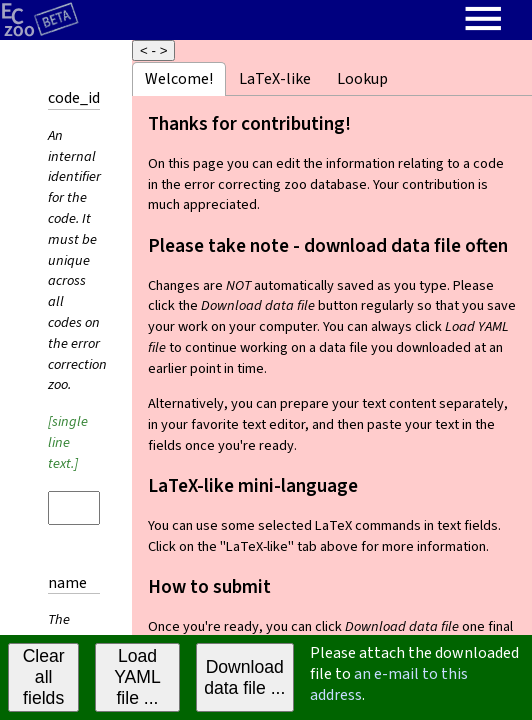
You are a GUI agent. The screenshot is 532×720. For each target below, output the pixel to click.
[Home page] (40, 20)
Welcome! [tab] (179, 79)
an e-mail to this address (389, 684)
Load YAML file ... (137, 677)
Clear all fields (44, 677)
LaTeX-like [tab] (275, 79)
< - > (153, 50)
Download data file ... (244, 677)
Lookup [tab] (362, 79)
